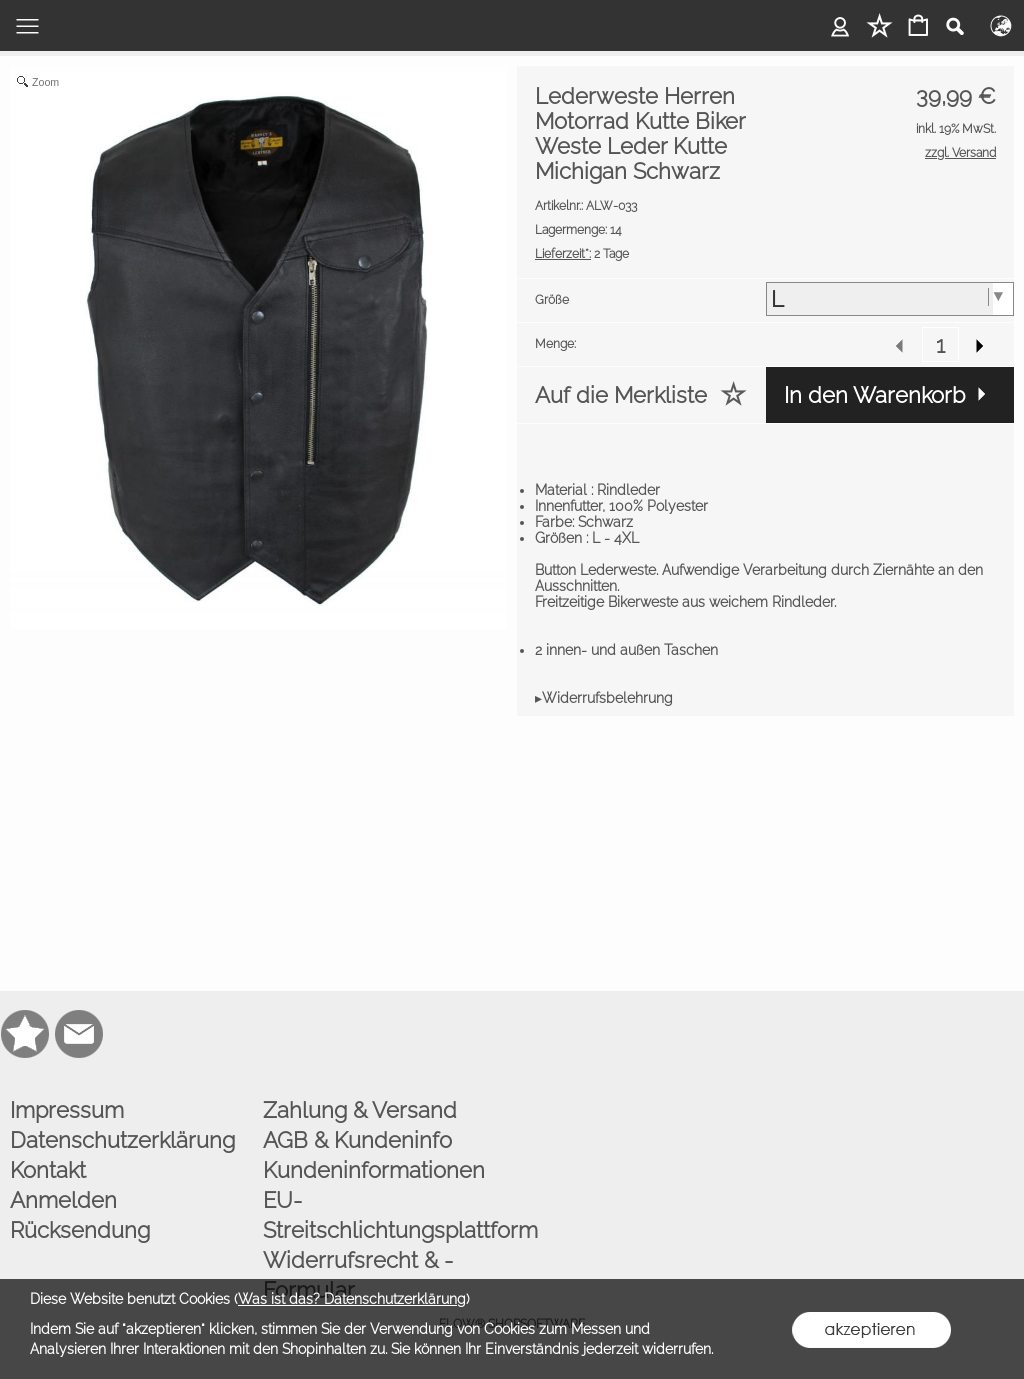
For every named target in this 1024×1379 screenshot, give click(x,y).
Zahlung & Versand (360, 1110)
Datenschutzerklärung (122, 1140)
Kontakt (48, 1170)
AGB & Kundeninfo (357, 1140)
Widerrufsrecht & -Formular (358, 1275)
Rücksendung (80, 1230)
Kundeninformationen (374, 1170)
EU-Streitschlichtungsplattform (385, 1215)
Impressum (67, 1110)
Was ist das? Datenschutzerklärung (352, 1299)
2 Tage (582, 254)
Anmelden (63, 1200)
